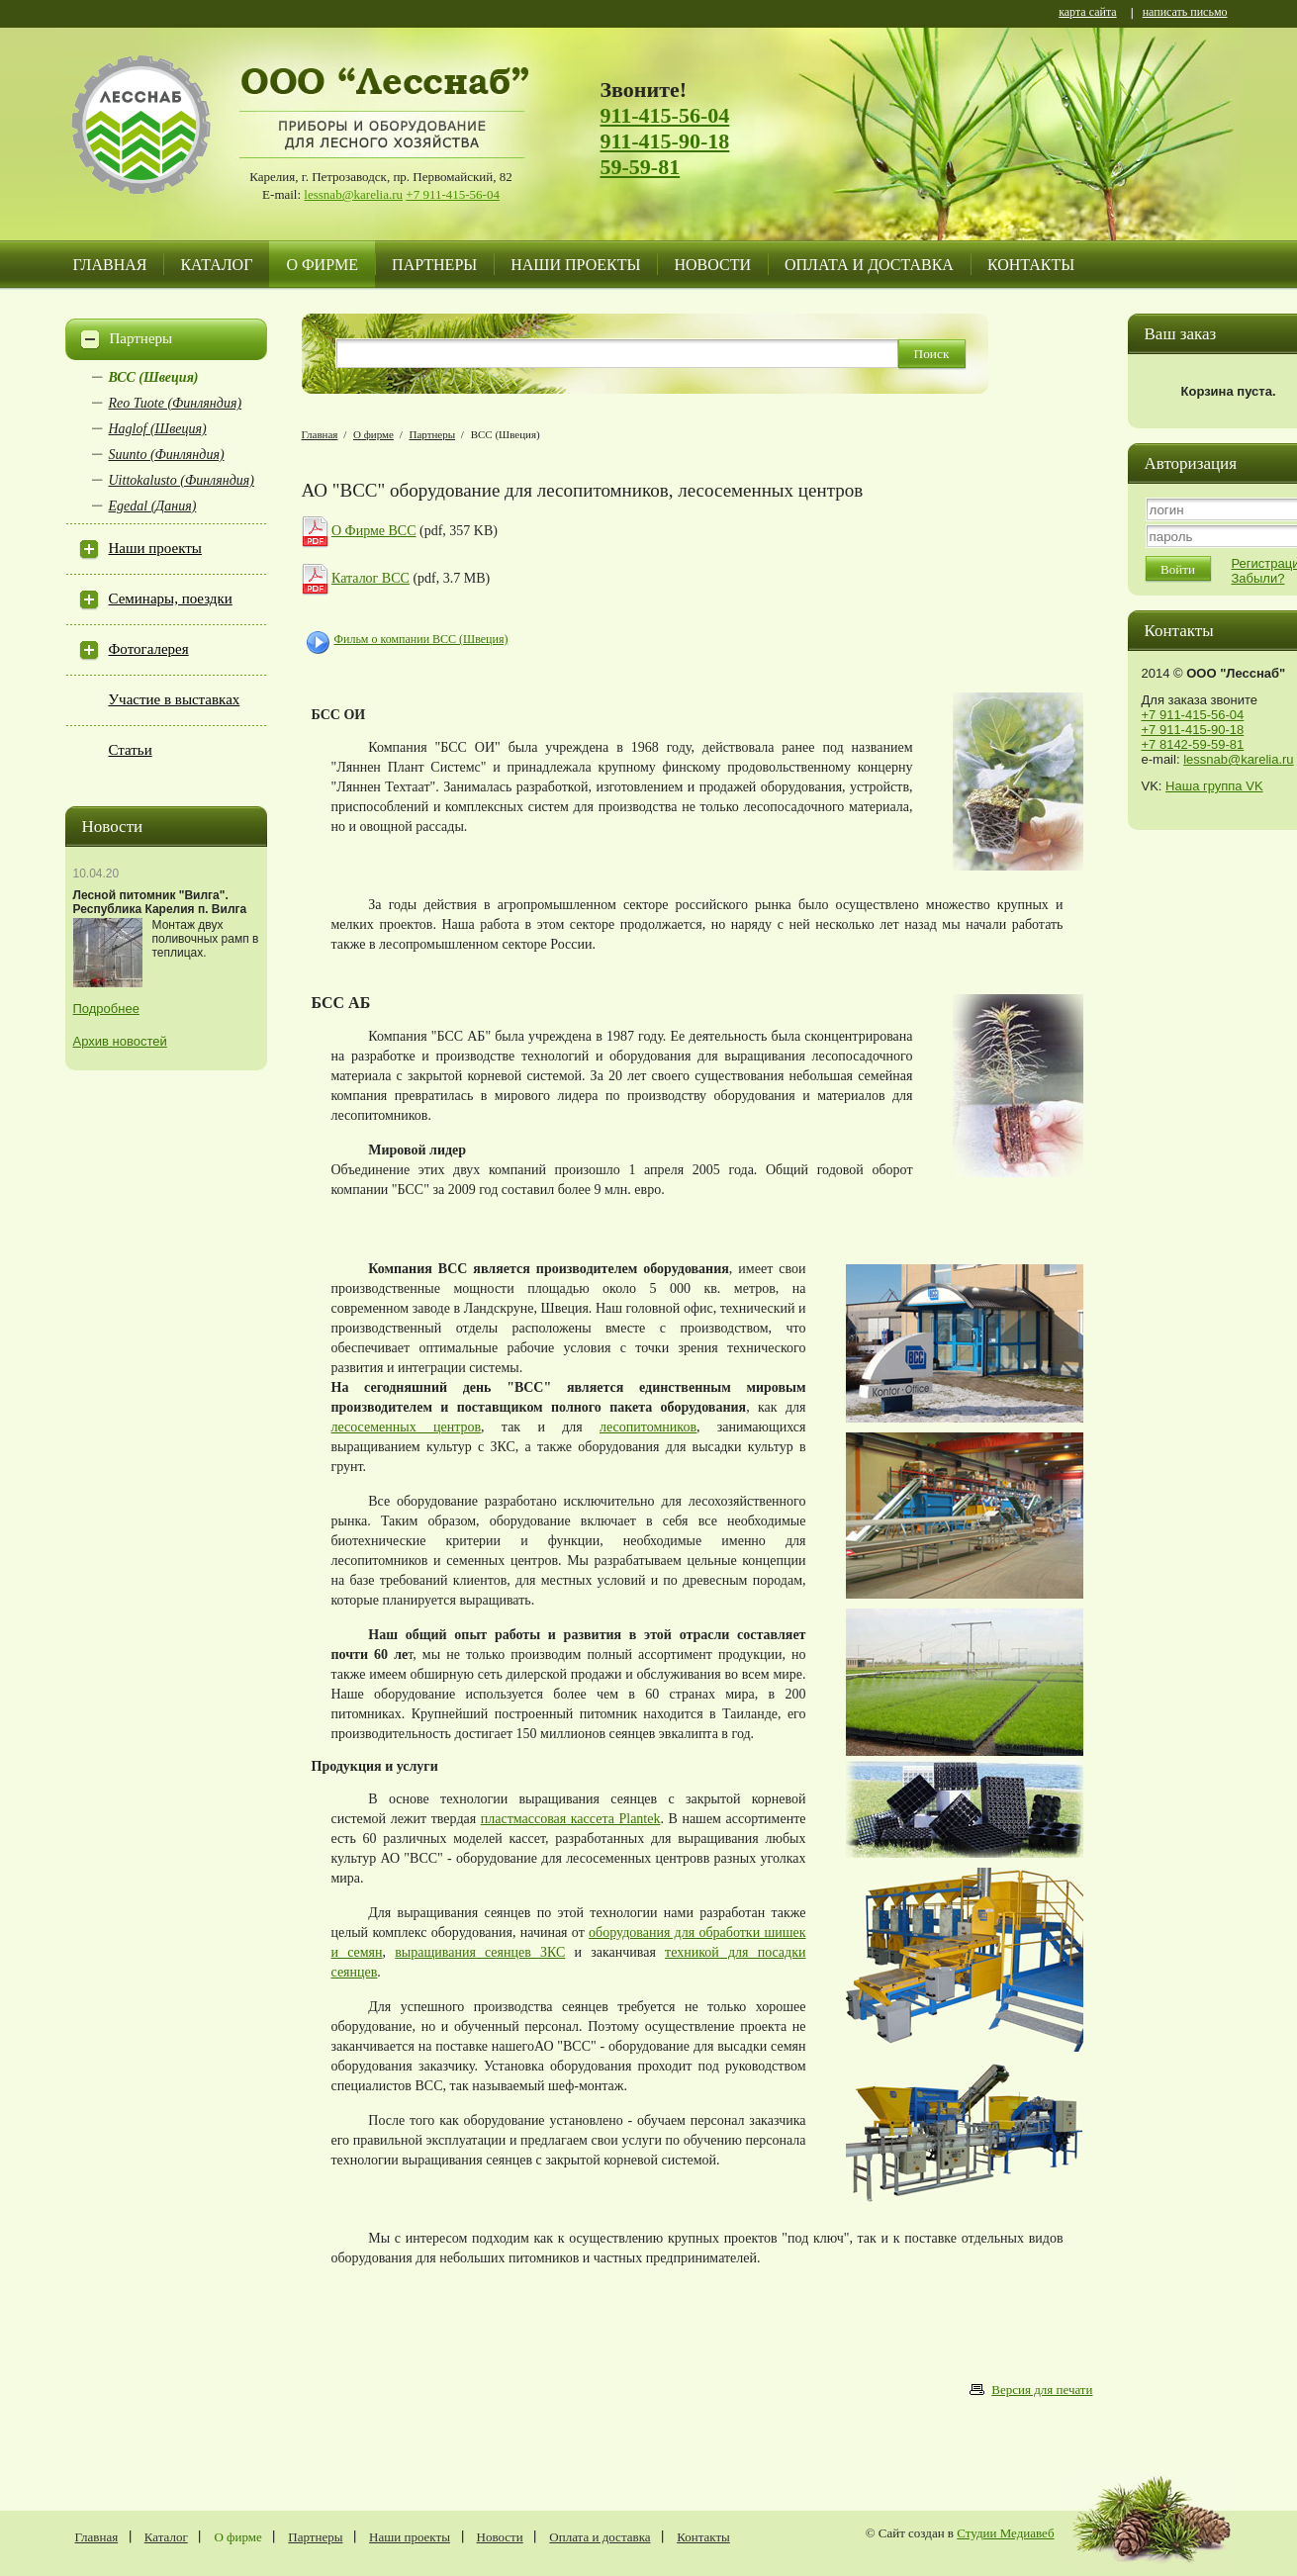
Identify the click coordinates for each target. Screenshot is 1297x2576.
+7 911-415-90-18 (1193, 729)
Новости (712, 264)
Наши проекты (575, 264)
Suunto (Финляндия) (167, 454)
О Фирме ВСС (374, 530)
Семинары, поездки (170, 598)
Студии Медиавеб (1005, 2533)
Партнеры (434, 264)
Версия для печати (1041, 2389)
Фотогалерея (149, 649)
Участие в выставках (174, 699)
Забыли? (1258, 578)
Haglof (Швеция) (158, 428)
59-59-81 (641, 166)
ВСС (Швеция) (154, 377)
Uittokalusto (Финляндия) (181, 480)
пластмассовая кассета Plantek (571, 1818)
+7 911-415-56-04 (453, 194)
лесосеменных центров (406, 1427)
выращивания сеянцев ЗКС (480, 1952)
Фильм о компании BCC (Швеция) (421, 639)
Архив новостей (120, 1041)
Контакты (1030, 264)
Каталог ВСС (370, 578)
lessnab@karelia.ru (353, 194)
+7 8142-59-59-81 (1193, 744)
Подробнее (106, 1008)
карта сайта (1087, 13)
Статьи (130, 750)
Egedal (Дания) (153, 506)
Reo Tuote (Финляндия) (175, 403)
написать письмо (1185, 13)
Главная (110, 264)
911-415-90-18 (665, 141)
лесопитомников (648, 1427)
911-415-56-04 (665, 115)
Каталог (216, 264)
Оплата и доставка (869, 264)
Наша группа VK (1213, 786)
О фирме (322, 264)
